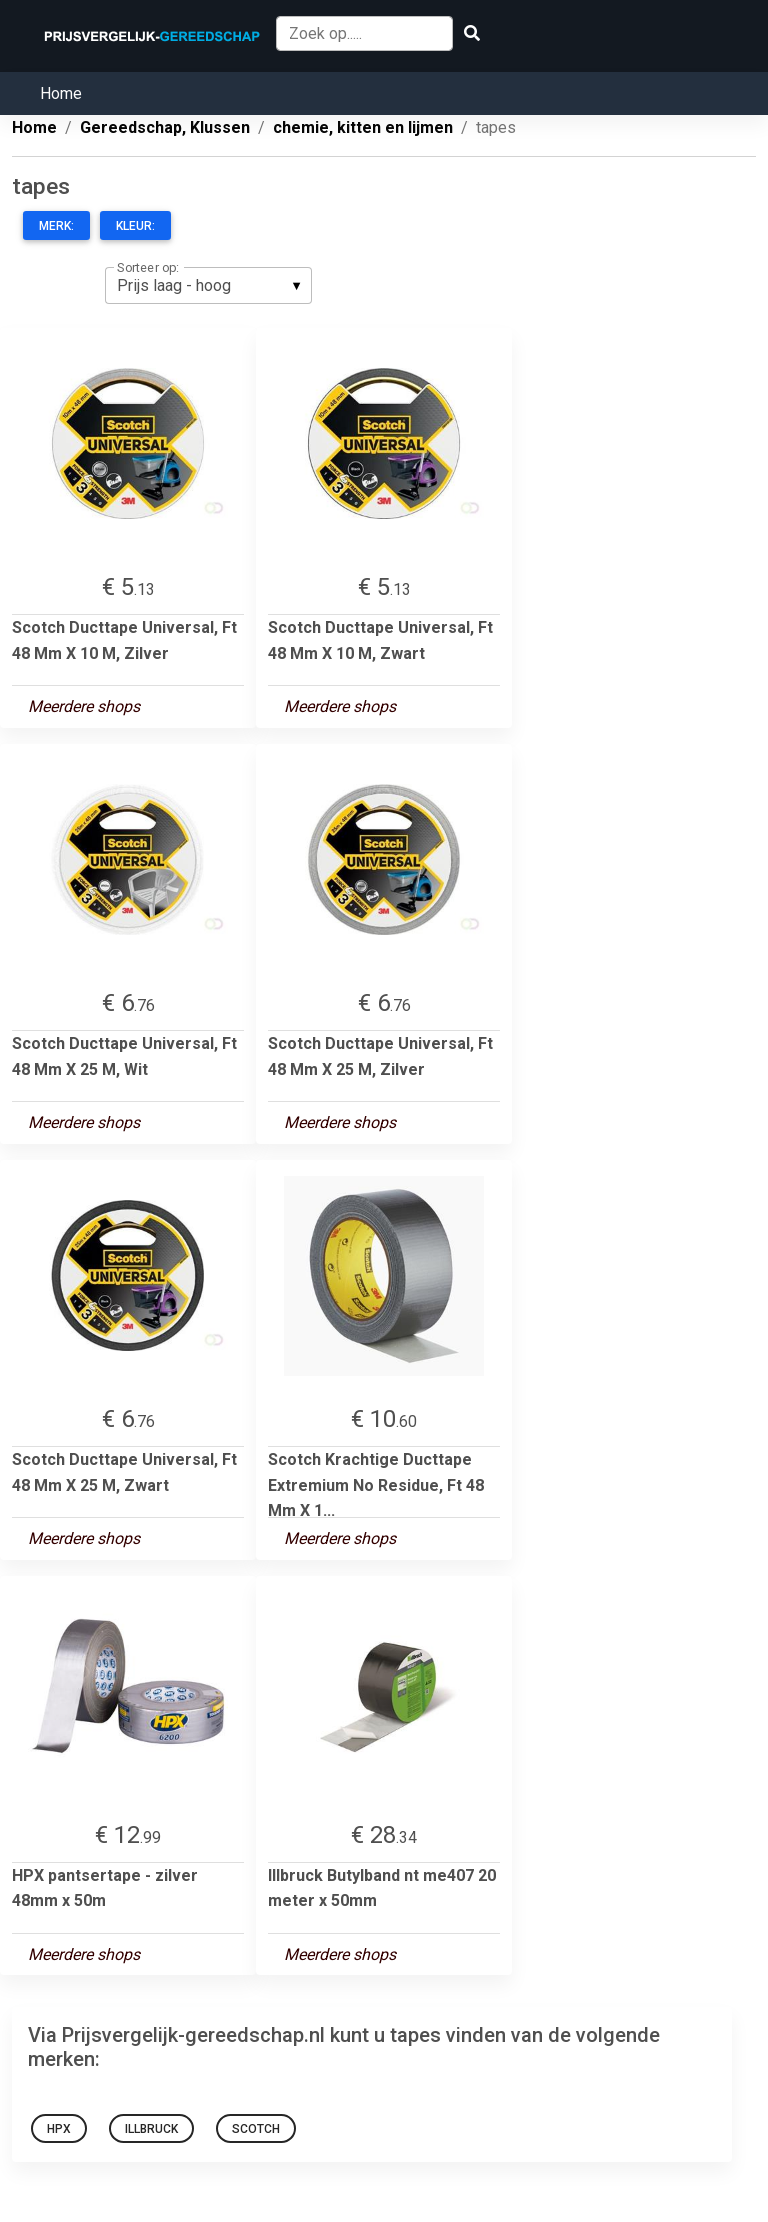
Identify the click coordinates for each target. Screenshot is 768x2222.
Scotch (256, 2129)
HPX (59, 2129)
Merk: (56, 226)
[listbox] (208, 285)
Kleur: (135, 226)
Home (61, 93)
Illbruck (151, 2129)
